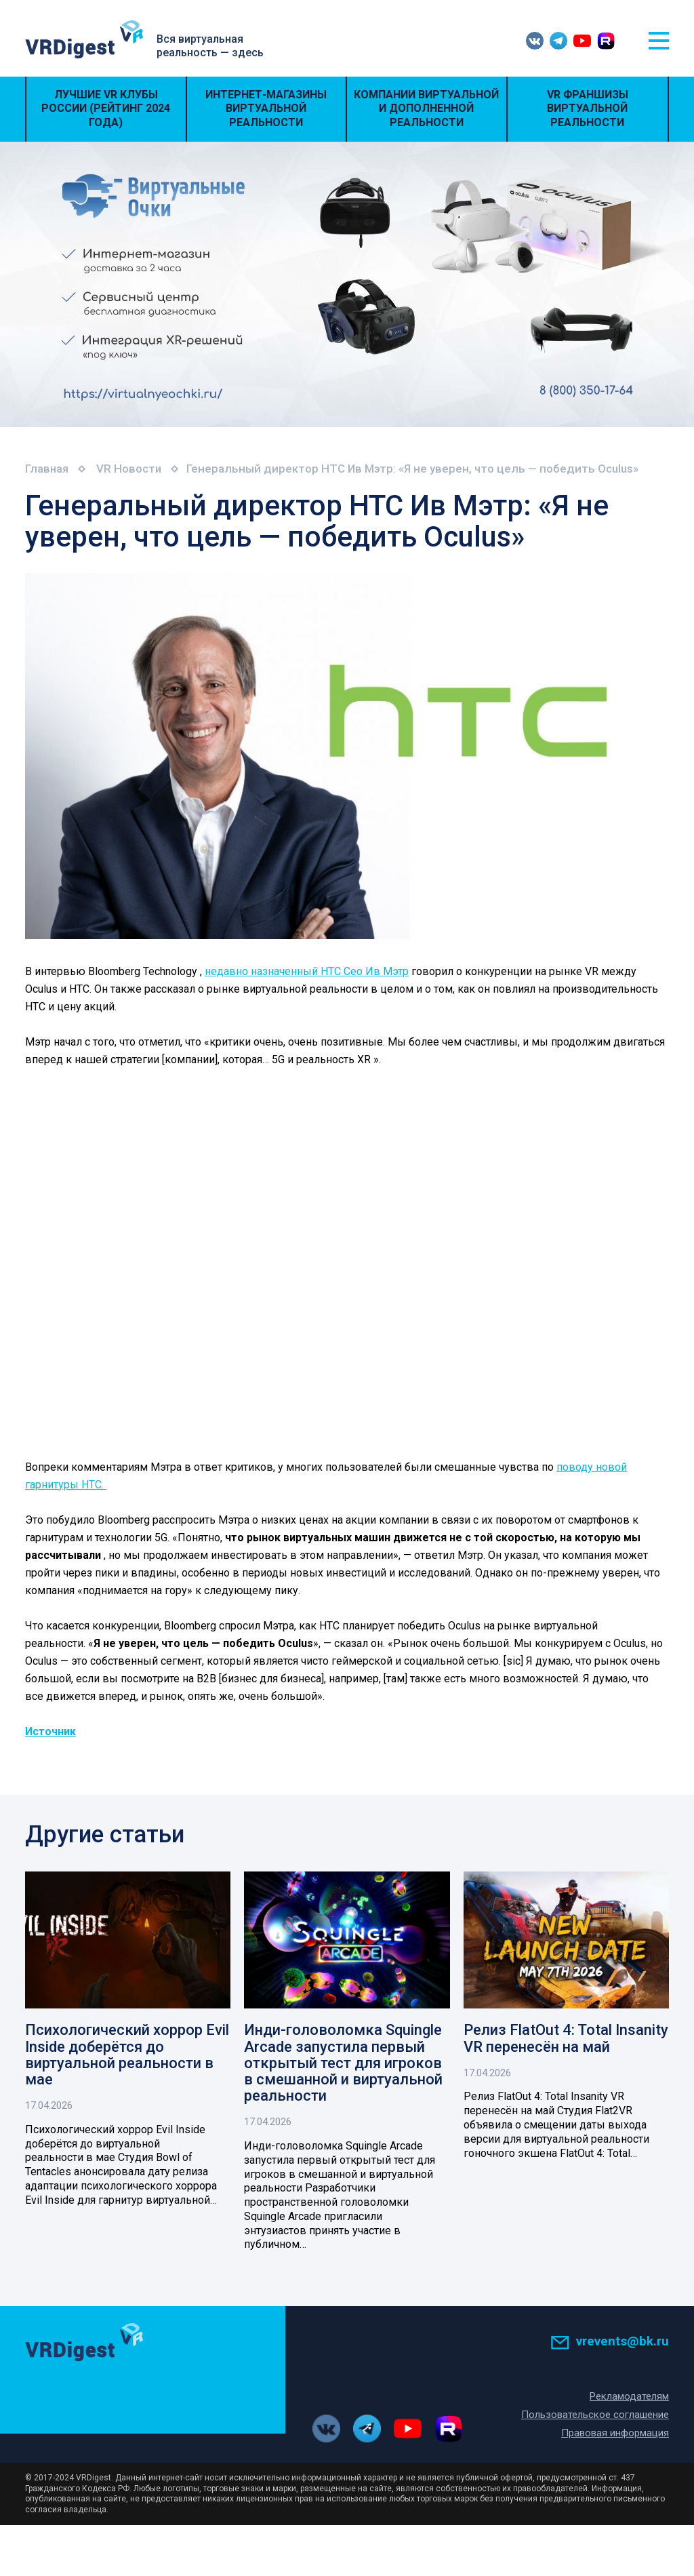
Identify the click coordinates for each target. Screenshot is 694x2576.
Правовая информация (615, 2433)
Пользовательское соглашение (595, 2415)
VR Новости (130, 468)
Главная (47, 468)
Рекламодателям (629, 2396)
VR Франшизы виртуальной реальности (587, 109)
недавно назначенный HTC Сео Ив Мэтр (307, 970)
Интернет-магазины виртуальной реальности (266, 109)
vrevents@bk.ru (609, 2341)
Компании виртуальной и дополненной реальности (426, 109)
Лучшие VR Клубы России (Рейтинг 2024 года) (105, 109)
